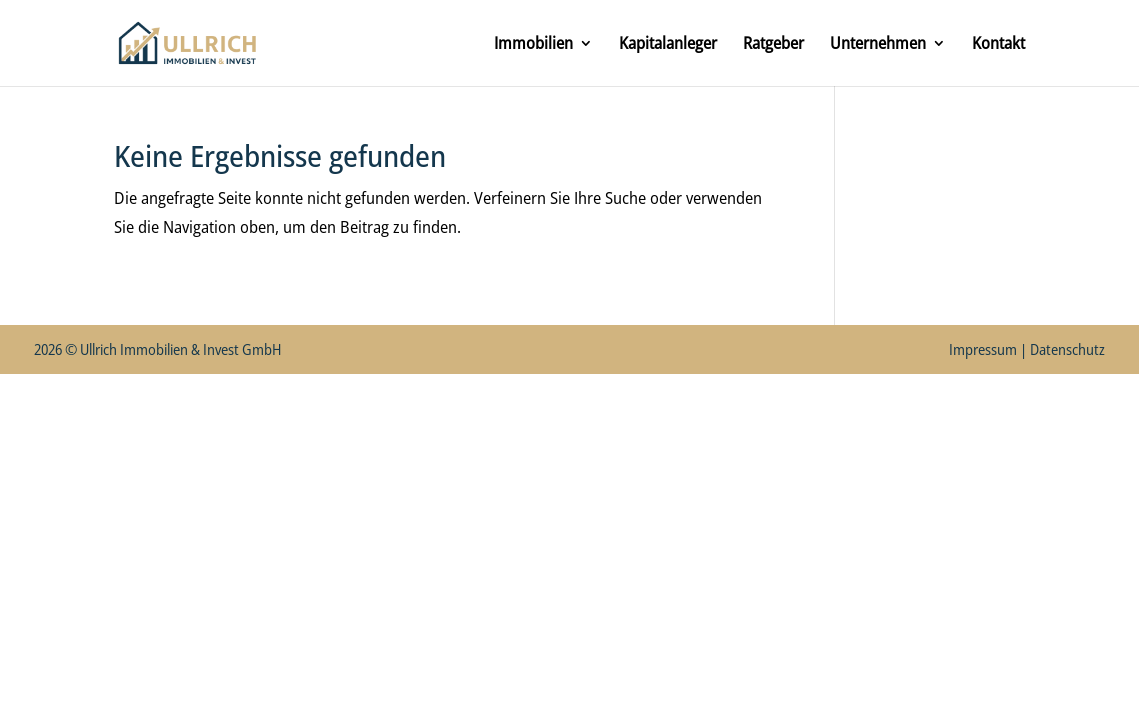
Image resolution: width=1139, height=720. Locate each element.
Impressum (983, 349)
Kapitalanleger (668, 45)
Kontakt (998, 45)
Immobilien (533, 45)
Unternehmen (878, 45)
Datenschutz (1067, 349)
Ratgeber (773, 45)
